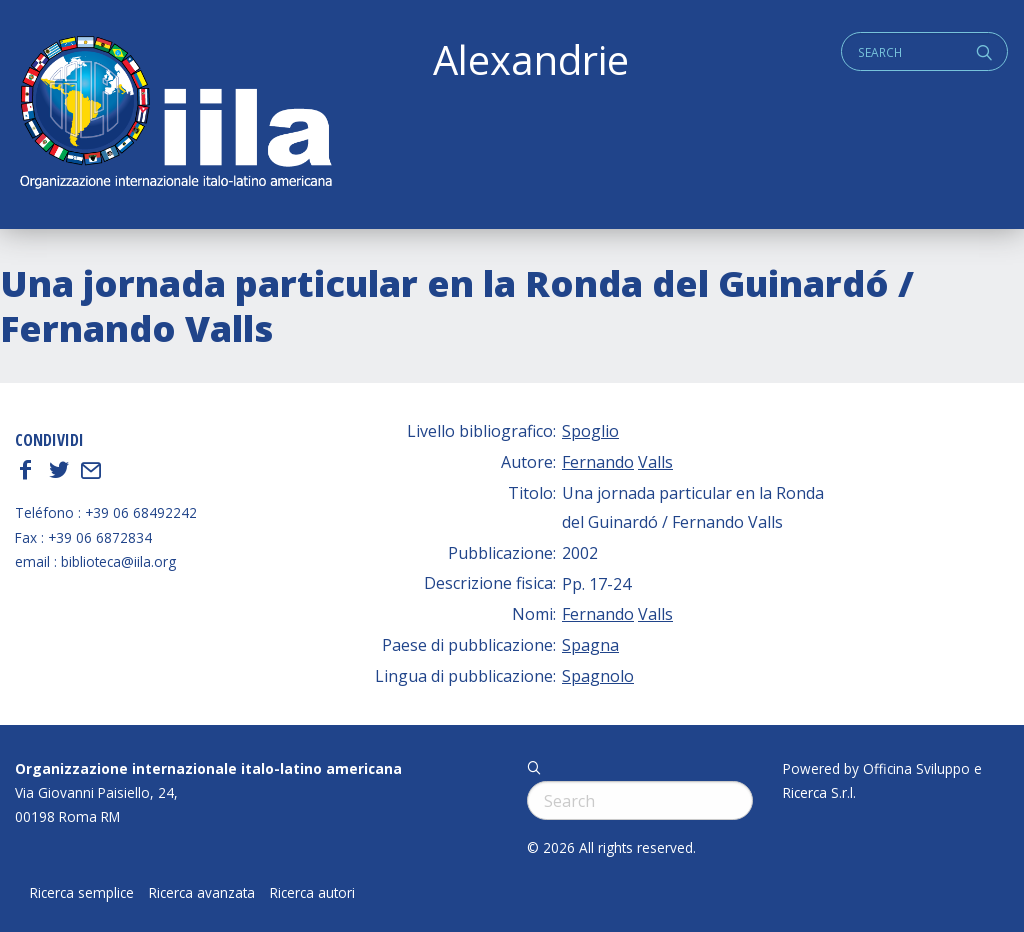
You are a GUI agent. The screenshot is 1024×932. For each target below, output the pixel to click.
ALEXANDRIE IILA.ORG (175, 114)
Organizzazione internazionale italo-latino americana (208, 768)
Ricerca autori (312, 893)
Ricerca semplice (82, 893)
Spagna (590, 645)
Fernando (598, 462)
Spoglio (590, 431)
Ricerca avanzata (202, 893)
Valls (655, 462)
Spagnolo (598, 676)
